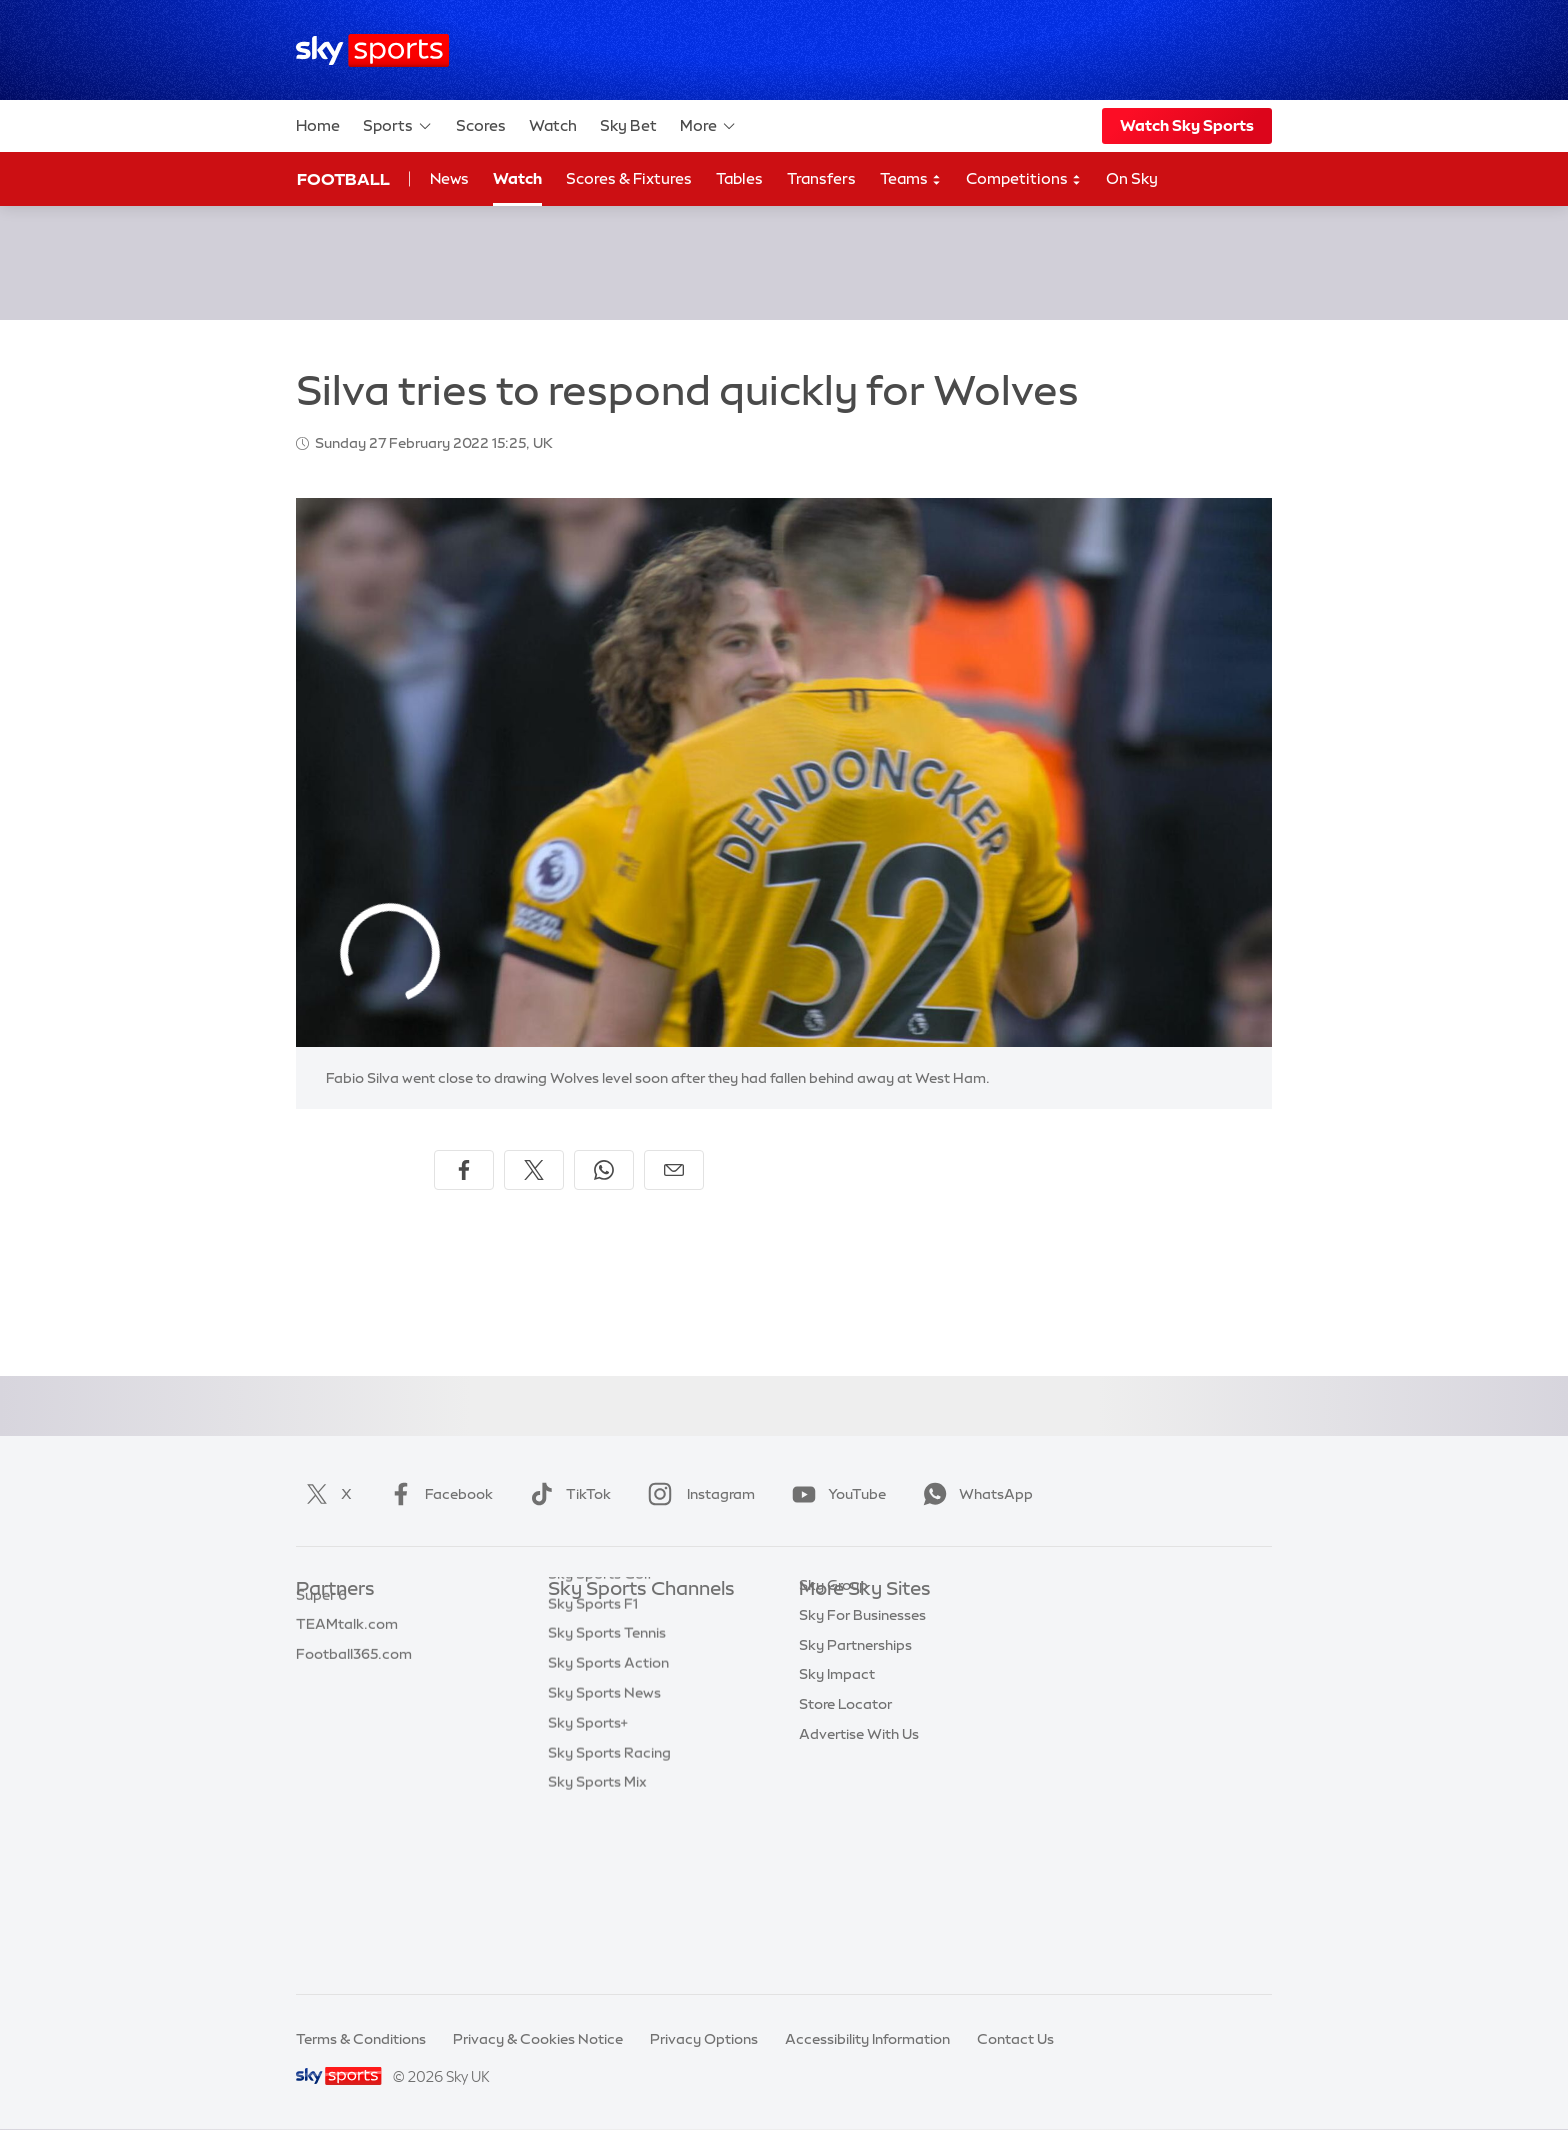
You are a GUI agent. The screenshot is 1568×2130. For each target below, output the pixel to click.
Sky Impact (837, 1798)
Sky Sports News (604, 1858)
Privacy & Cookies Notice (538, 2039)
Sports (398, 126)
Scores (481, 125)
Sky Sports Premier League (638, 1650)
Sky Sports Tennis (607, 1798)
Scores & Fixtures (629, 178)
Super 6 (321, 1650)
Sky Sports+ (588, 1888)
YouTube (835, 1494)
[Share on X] (534, 1170)
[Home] (372, 50)
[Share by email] (674, 1170)
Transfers (821, 178)
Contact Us (1015, 2039)
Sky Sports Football (614, 1679)
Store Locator (845, 1828)
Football (343, 179)
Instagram (697, 1494)
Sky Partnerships (855, 1769)
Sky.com (828, 1620)
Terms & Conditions (361, 2039)
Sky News (831, 1650)
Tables (739, 178)
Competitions (1024, 179)
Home (318, 125)
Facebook (437, 1494)
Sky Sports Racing (609, 1918)
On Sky (1132, 178)
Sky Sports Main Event (622, 1620)
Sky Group (833, 1709)
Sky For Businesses (862, 1739)
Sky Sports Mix (597, 1947)
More (708, 126)
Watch (553, 125)
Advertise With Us (859, 1858)
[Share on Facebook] (464, 1170)
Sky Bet (628, 125)
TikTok (566, 1494)
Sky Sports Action (608, 1828)
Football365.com (354, 1709)
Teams (911, 179)
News (449, 178)
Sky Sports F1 (593, 1769)
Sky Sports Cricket (610, 1709)
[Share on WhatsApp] (604, 1170)
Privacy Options (704, 2039)
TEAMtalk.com (347, 1679)
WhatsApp (974, 1494)
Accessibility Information (867, 2039)
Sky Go (823, 1679)
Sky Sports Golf (600, 1739)
